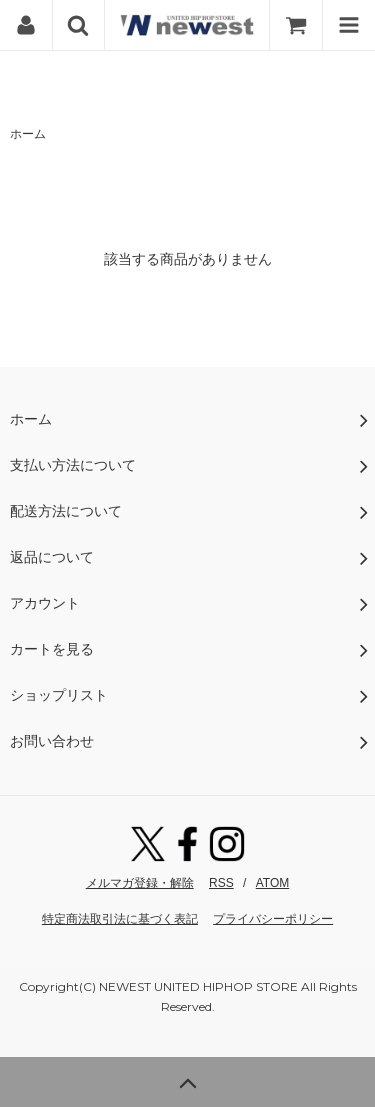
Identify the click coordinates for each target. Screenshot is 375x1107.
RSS (221, 883)
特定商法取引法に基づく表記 (120, 919)
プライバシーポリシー (273, 919)
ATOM (273, 883)
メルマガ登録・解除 (140, 883)
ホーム (28, 134)
